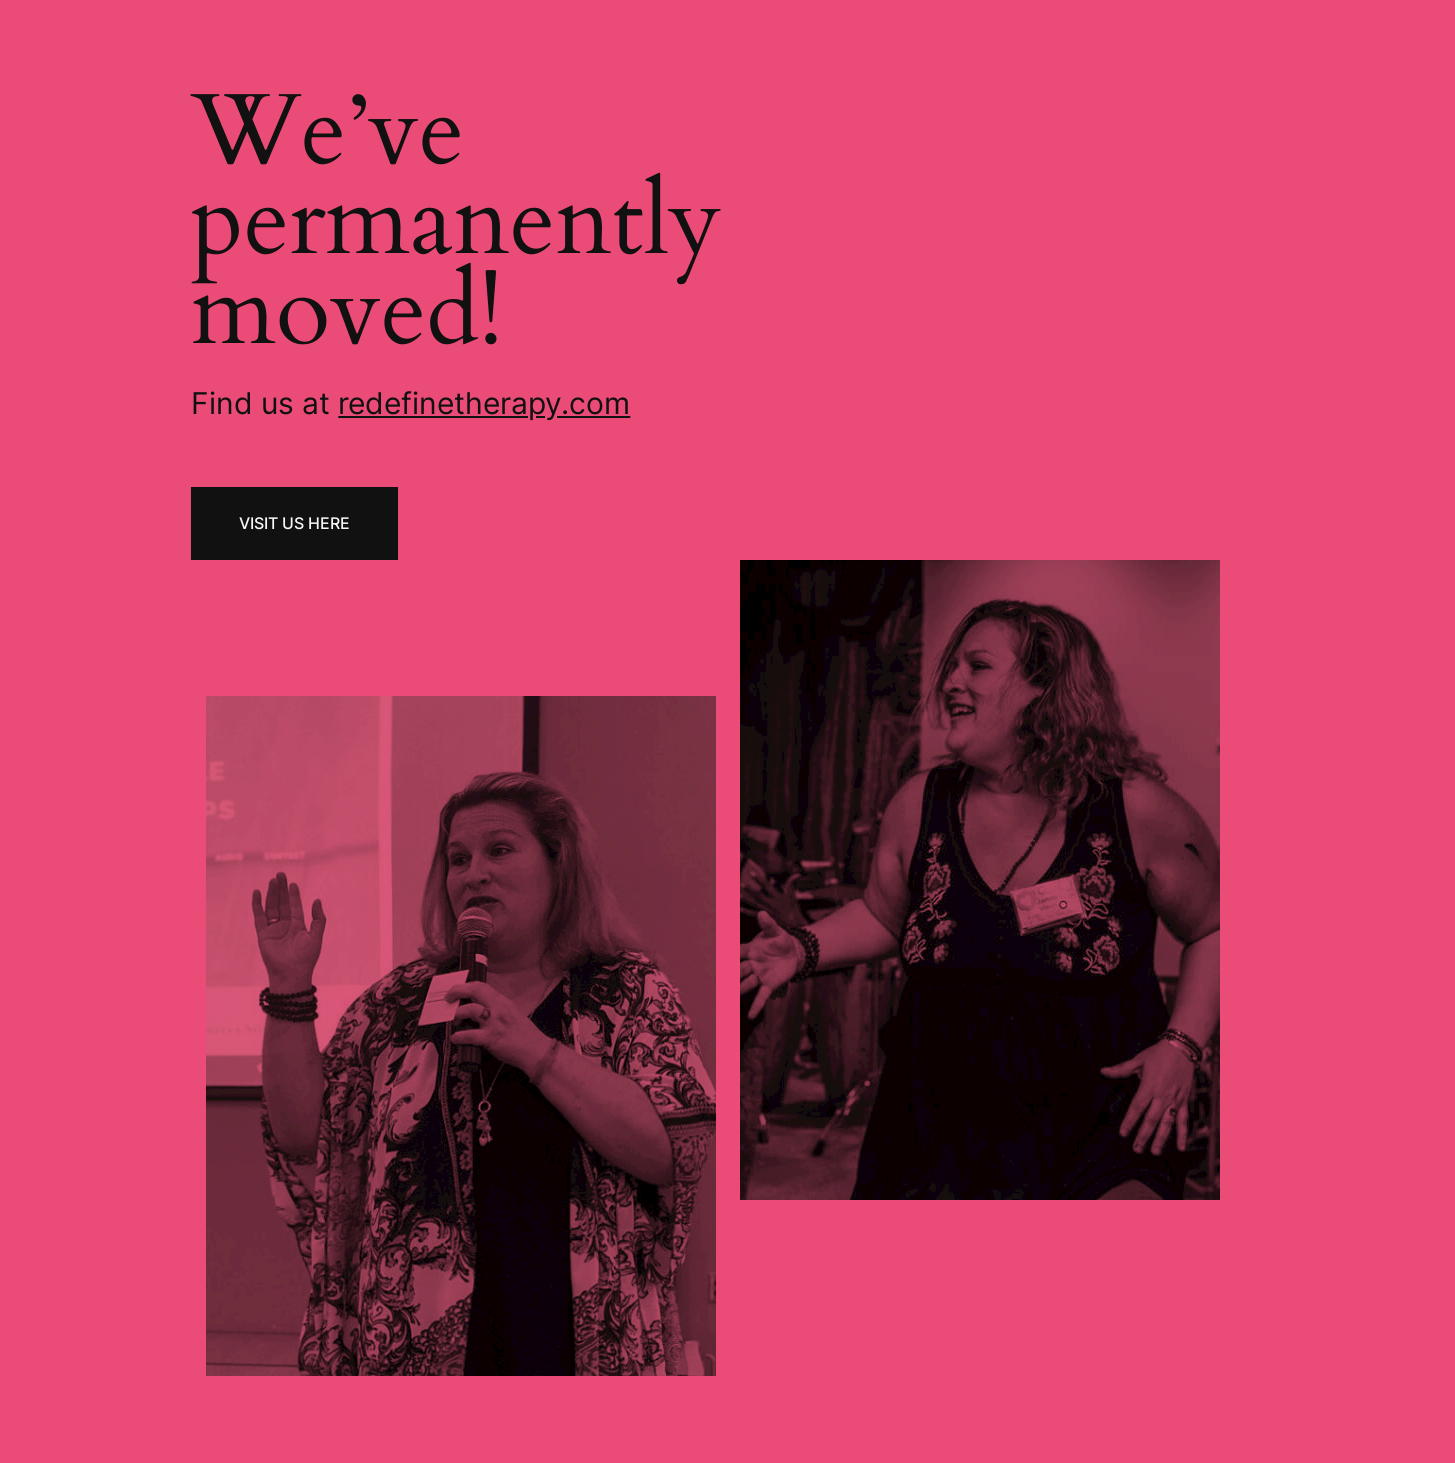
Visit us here (294, 523)
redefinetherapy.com (484, 403)
